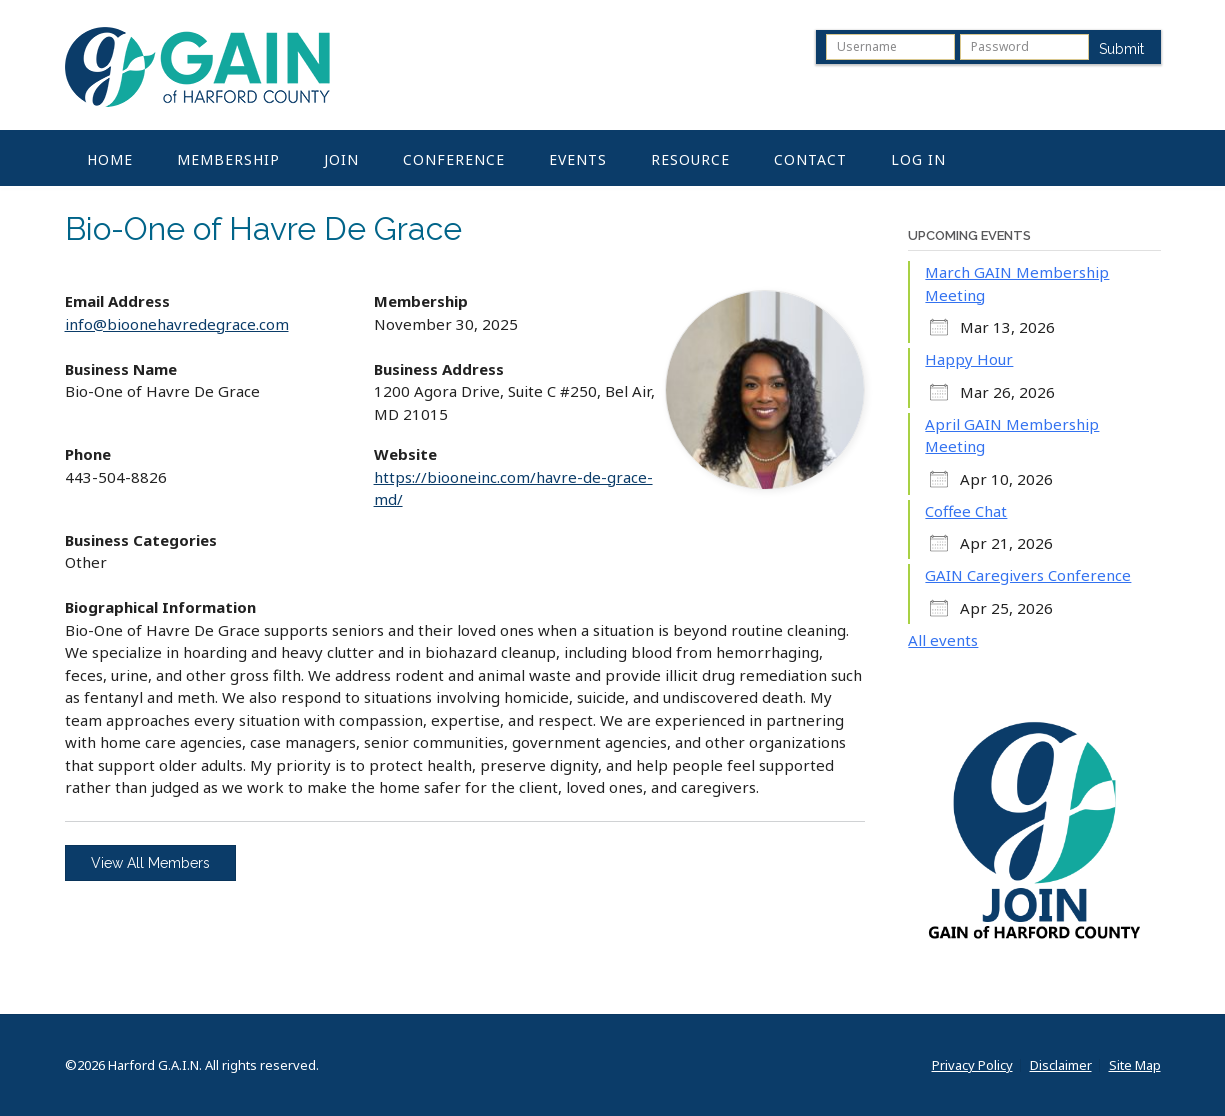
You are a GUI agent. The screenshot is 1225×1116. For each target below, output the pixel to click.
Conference (454, 159)
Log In (918, 159)
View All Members (150, 863)
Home (110, 159)
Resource (690, 159)
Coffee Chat (966, 511)
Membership (228, 159)
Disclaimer (1061, 1065)
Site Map (1135, 1065)
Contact (810, 159)
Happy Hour (969, 359)
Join (341, 159)
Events (578, 159)
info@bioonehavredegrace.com (177, 324)
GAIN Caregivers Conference (1028, 575)
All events (943, 640)
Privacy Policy (972, 1065)
